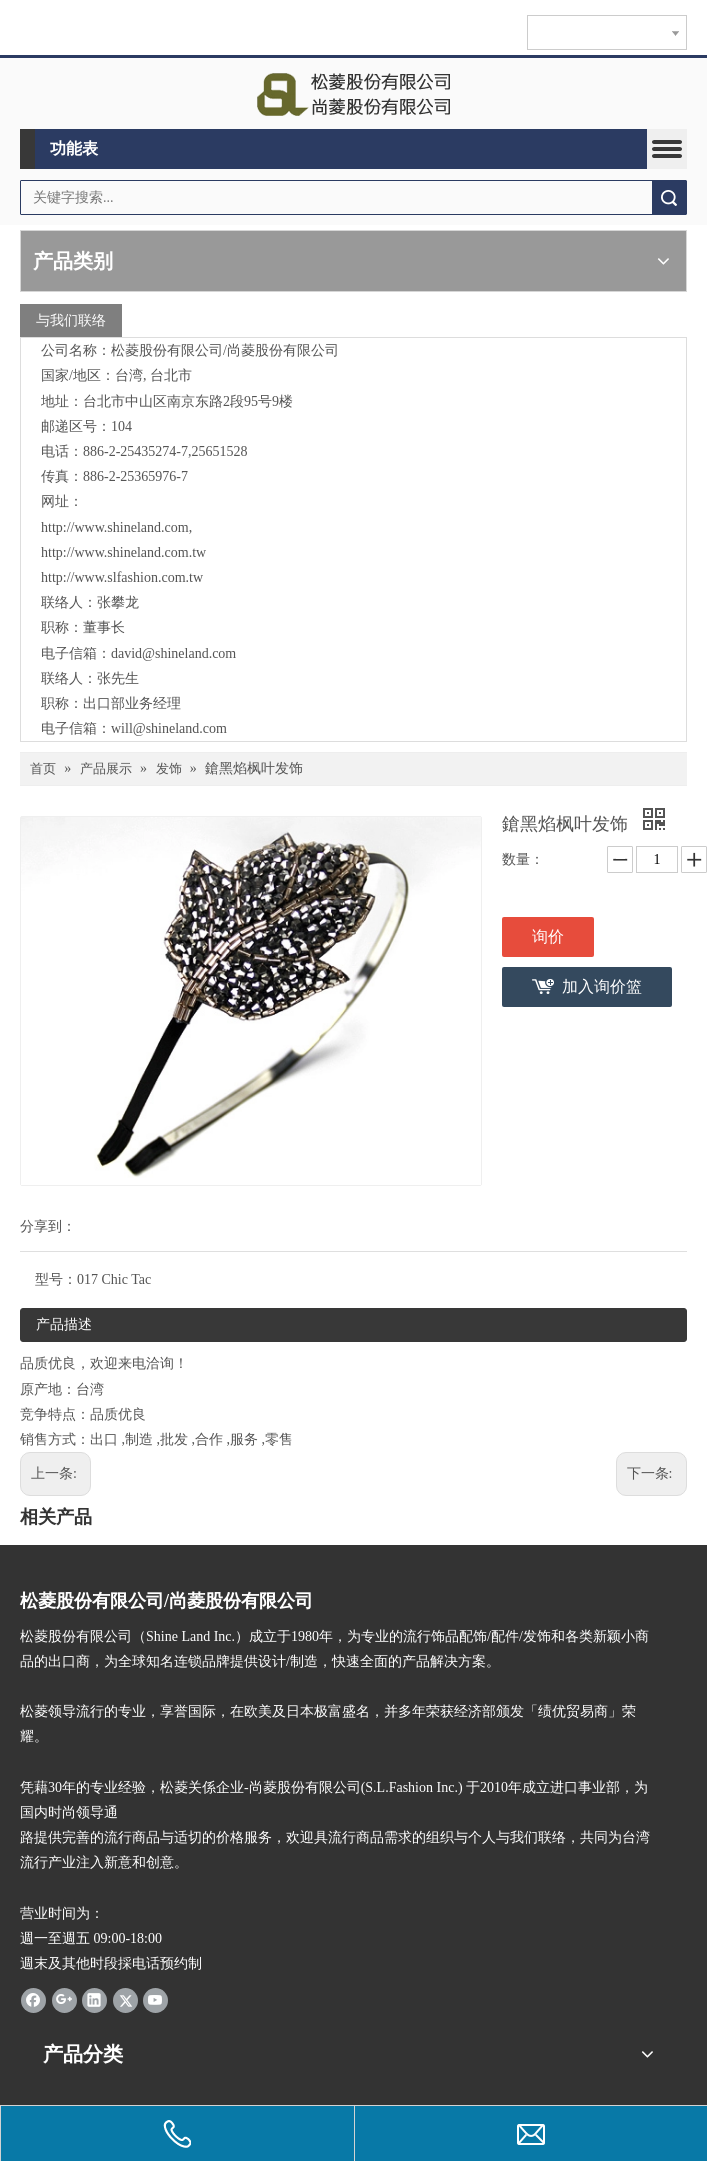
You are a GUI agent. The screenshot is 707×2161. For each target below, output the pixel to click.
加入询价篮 (602, 986)
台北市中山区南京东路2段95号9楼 (188, 401)
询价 (548, 936)
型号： (56, 1279)
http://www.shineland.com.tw (123, 552)
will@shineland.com (169, 728)
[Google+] (64, 2000)
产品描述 (64, 1324)
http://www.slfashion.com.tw (122, 577)
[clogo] (353, 94)
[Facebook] (33, 2000)
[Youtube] (155, 2000)
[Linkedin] (94, 2000)
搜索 (669, 197)
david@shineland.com (173, 653)
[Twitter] (125, 2000)
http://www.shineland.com (115, 527)
